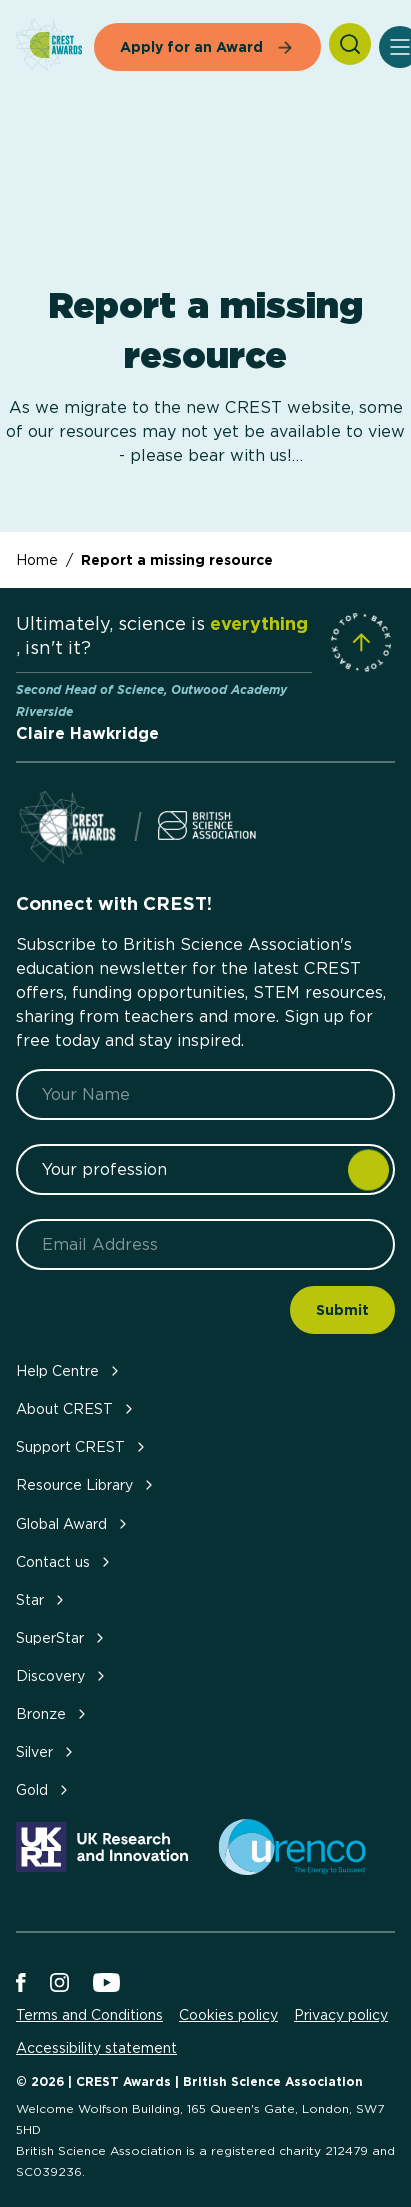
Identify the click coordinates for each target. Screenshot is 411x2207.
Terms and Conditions (89, 2015)
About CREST (76, 1408)
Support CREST (82, 1446)
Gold (44, 1789)
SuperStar (62, 1637)
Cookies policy (228, 2015)
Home (37, 559)
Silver (46, 1751)
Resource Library (86, 1484)
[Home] (49, 46)
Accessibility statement (96, 2048)
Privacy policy (341, 2015)
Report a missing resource (177, 559)
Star (42, 1599)
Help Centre (69, 1370)
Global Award (73, 1523)
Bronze (53, 1713)
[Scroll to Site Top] (361, 642)
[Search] (350, 44)
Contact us (65, 1561)
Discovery (62, 1675)
